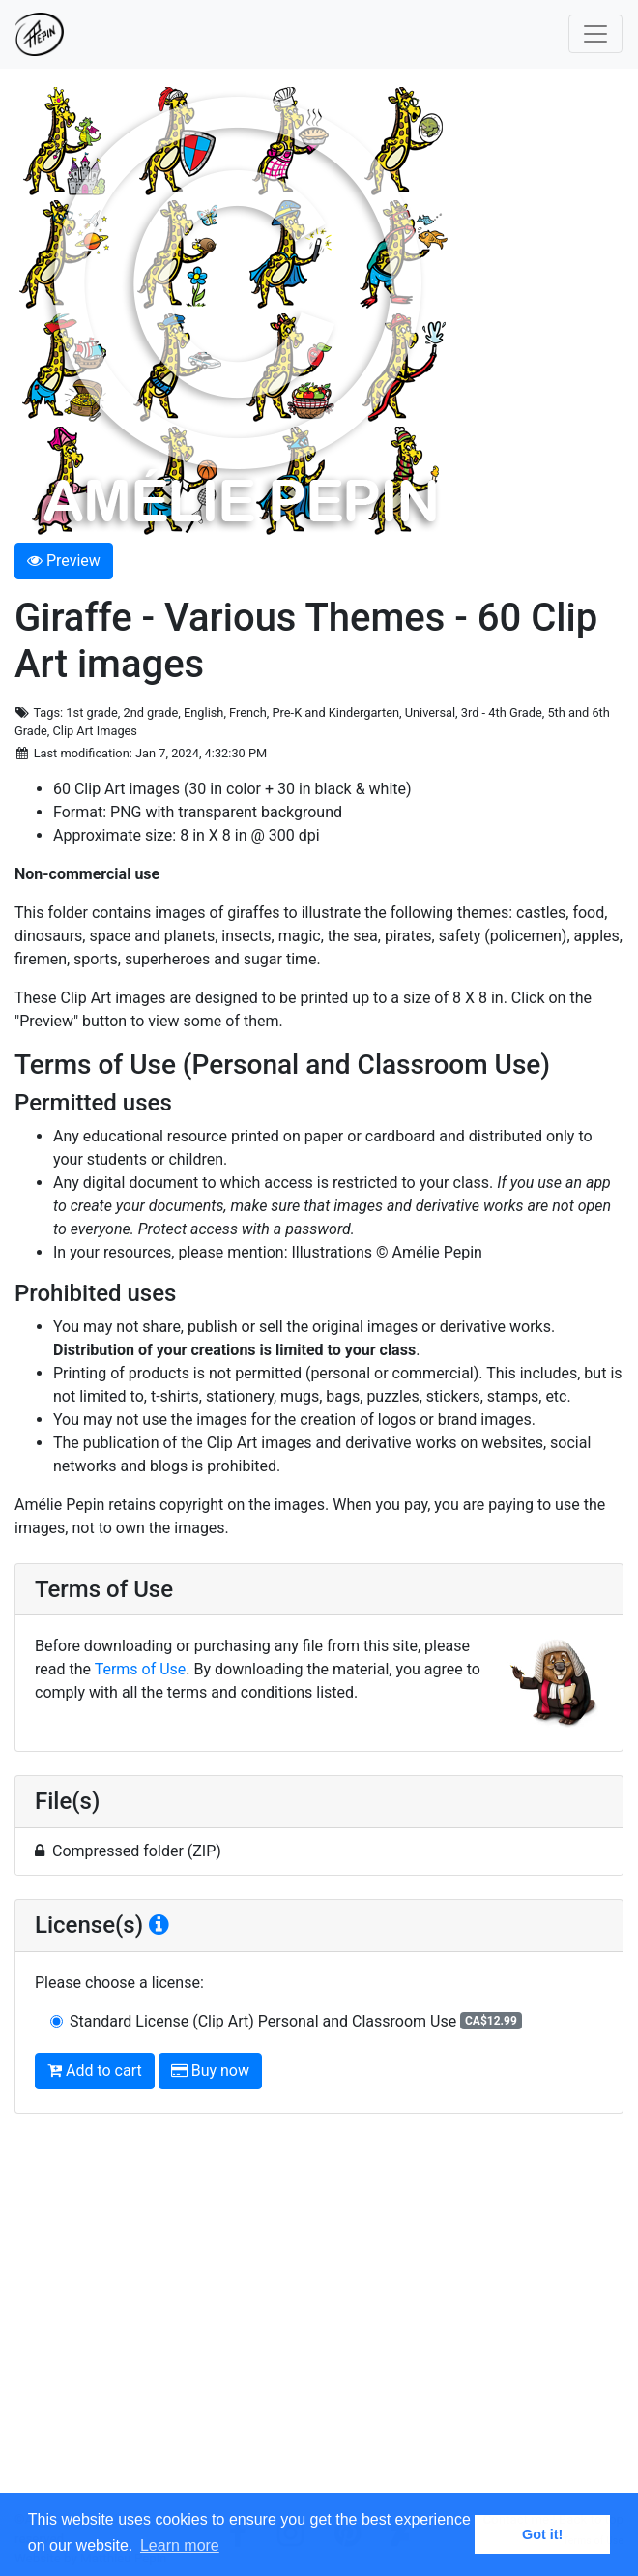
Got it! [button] (542, 2534)
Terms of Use (141, 1669)
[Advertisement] (319, 2319)
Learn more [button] (179, 2545)
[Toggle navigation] (595, 34)
